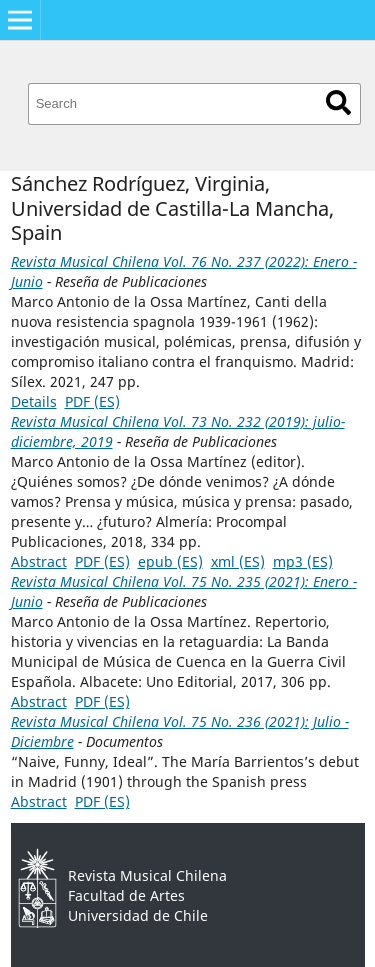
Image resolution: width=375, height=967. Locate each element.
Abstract (39, 561)
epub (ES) (170, 561)
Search (338, 102)
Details (34, 401)
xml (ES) (238, 561)
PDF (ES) (92, 401)
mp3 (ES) (303, 561)
